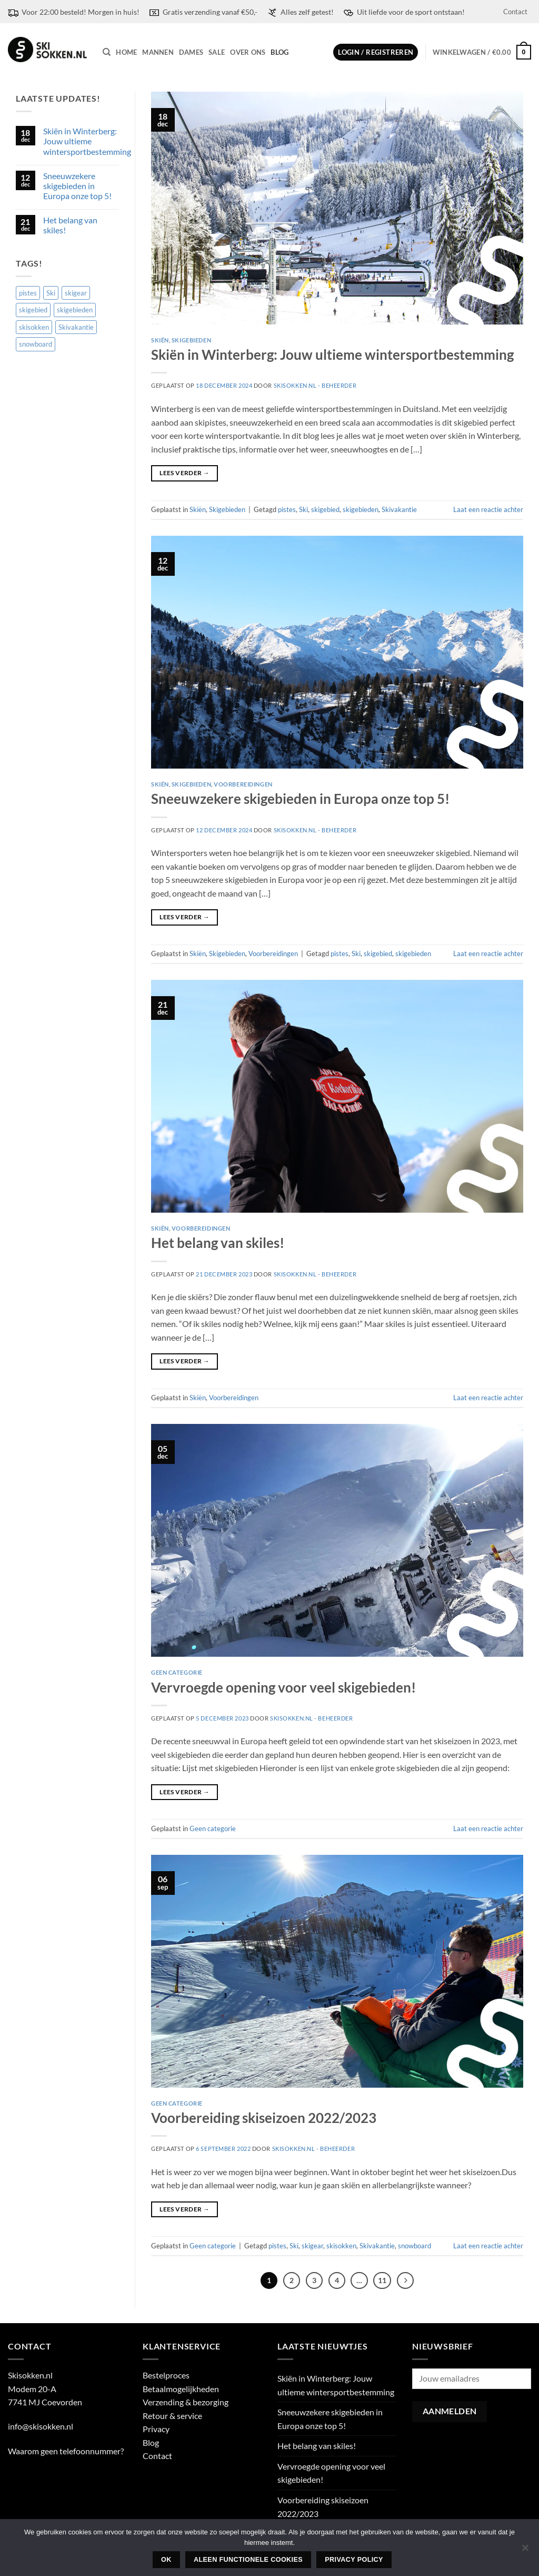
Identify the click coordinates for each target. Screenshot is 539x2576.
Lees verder (184, 473)
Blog (279, 52)
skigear (312, 2245)
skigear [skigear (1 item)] (76, 293)
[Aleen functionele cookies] (524, 2550)
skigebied (325, 509)
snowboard (414, 2245)
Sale (216, 52)
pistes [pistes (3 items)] (28, 293)
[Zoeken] (107, 52)
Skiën (160, 340)
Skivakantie (399, 509)
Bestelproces (166, 2376)
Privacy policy (354, 2559)
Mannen (158, 52)
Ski (303, 509)
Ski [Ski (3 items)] (50, 293)
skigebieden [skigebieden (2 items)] (75, 310)
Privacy (156, 2430)
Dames (191, 52)
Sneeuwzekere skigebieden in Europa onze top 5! (77, 186)
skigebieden (360, 509)
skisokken (341, 2245)
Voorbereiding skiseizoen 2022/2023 (263, 2118)
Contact (515, 11)
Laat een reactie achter (488, 509)
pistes (287, 509)
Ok (166, 2559)
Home (126, 52)
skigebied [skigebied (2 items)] (33, 310)
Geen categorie (177, 1672)
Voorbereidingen (243, 784)
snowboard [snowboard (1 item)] (35, 344)
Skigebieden (191, 340)
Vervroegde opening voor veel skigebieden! (283, 1687)
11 (384, 2280)
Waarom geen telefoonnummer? (66, 2451)
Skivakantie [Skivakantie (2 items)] (76, 327)
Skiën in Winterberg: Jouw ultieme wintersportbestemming (87, 141)
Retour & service (172, 2416)
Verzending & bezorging (185, 2403)
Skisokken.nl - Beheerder (315, 385)
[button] (375, 52)
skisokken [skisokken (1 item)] (34, 327)
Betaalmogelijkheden (181, 2389)
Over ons (247, 52)
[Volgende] (408, 2281)
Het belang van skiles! (70, 225)
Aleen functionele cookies (248, 2559)
